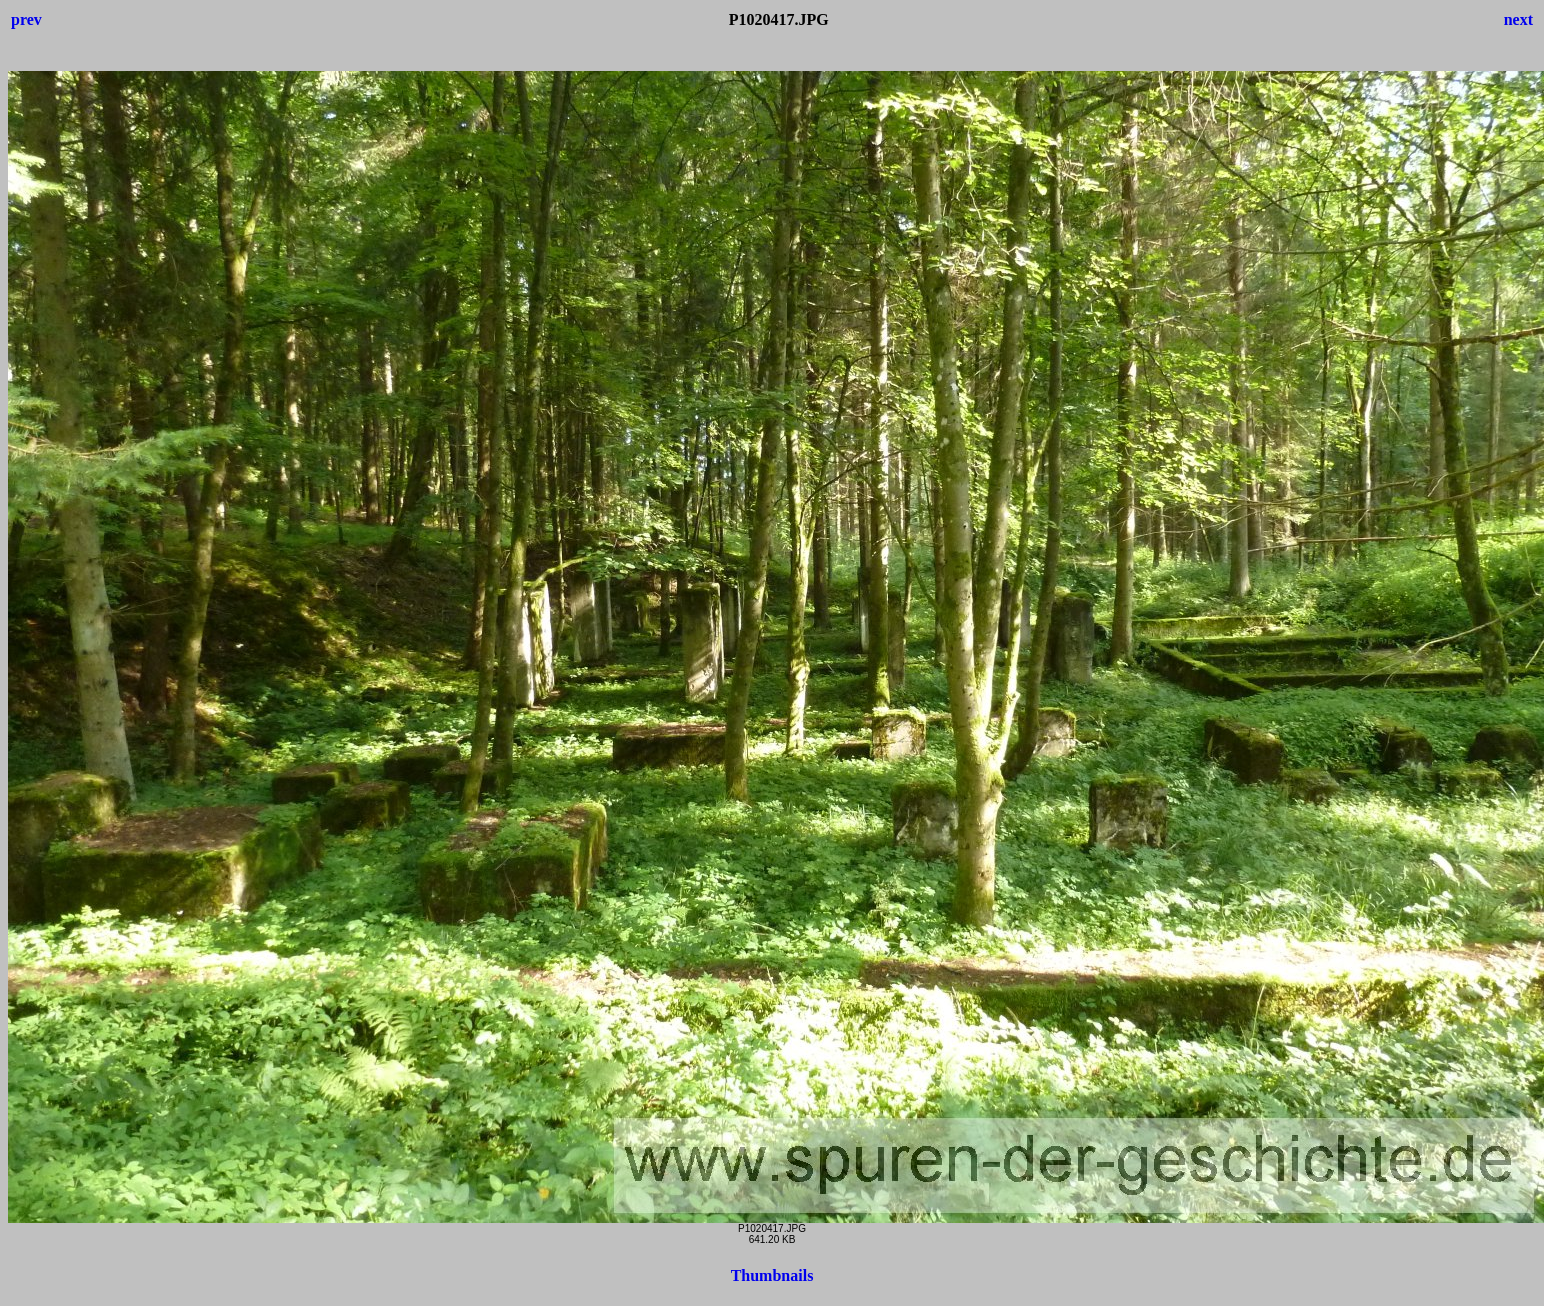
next (1518, 19)
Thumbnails (772, 1275)
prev (26, 19)
